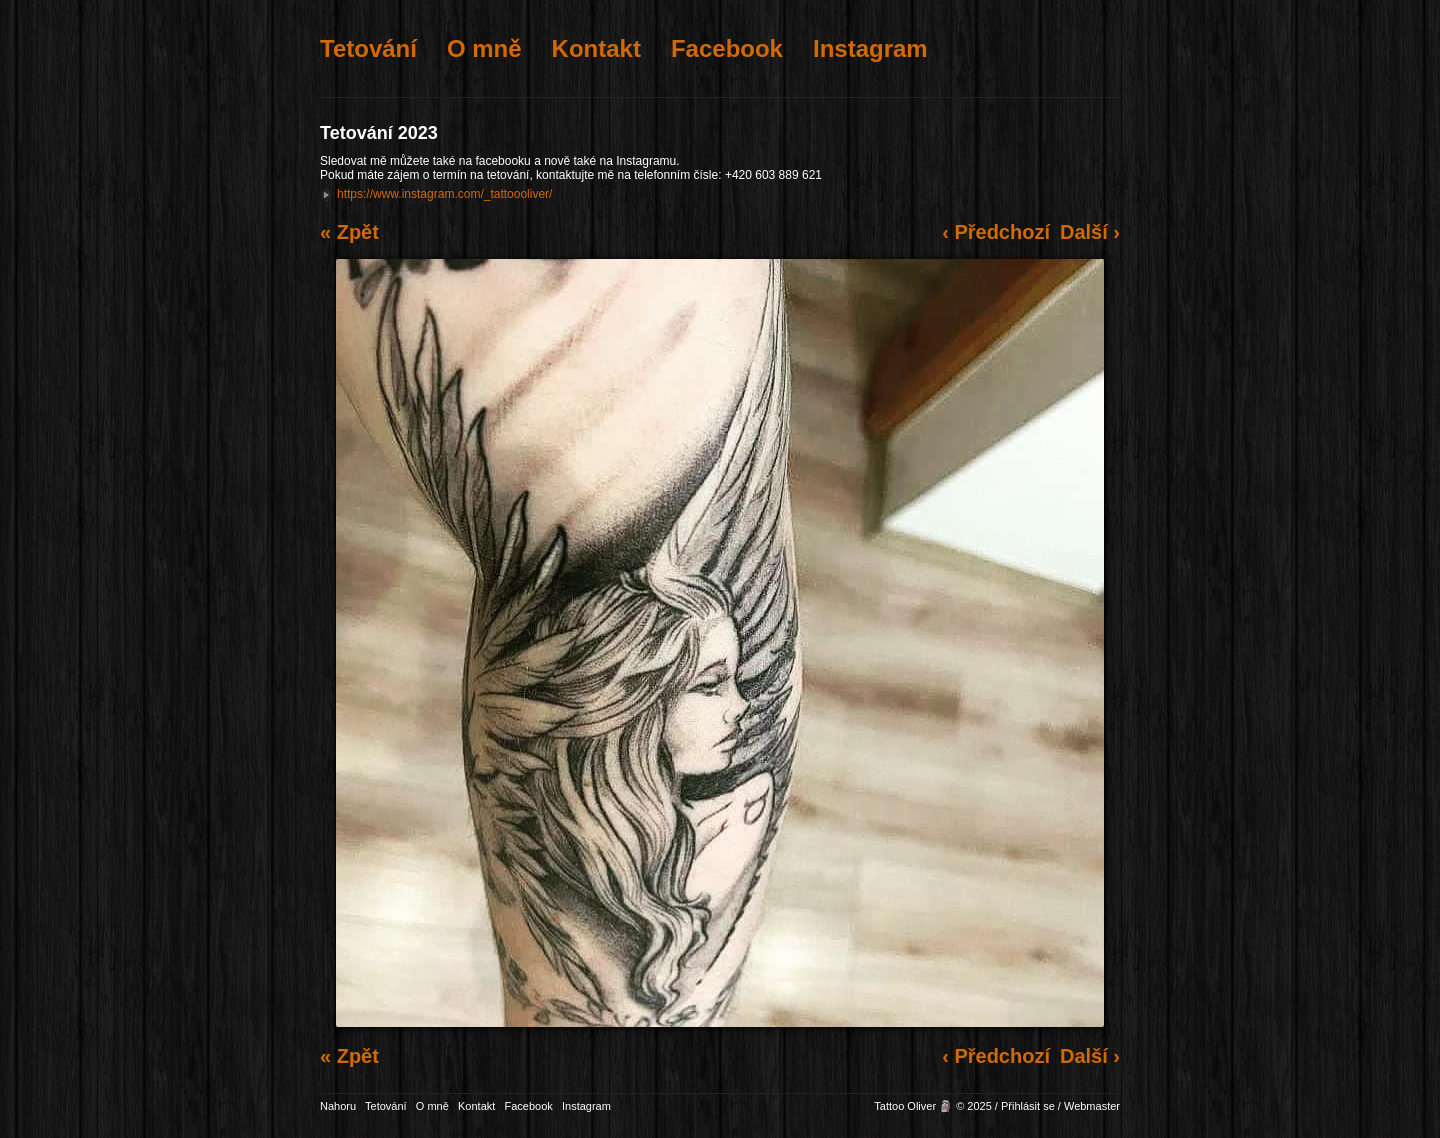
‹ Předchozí (996, 232)
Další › (1090, 232)
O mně (484, 48)
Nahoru (338, 1106)
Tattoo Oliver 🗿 (913, 1106)
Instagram (870, 48)
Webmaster (1092, 1106)
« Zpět (349, 232)
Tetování (368, 48)
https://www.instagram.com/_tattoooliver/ (444, 194)
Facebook (727, 48)
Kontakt (596, 48)
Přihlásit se (1028, 1106)
